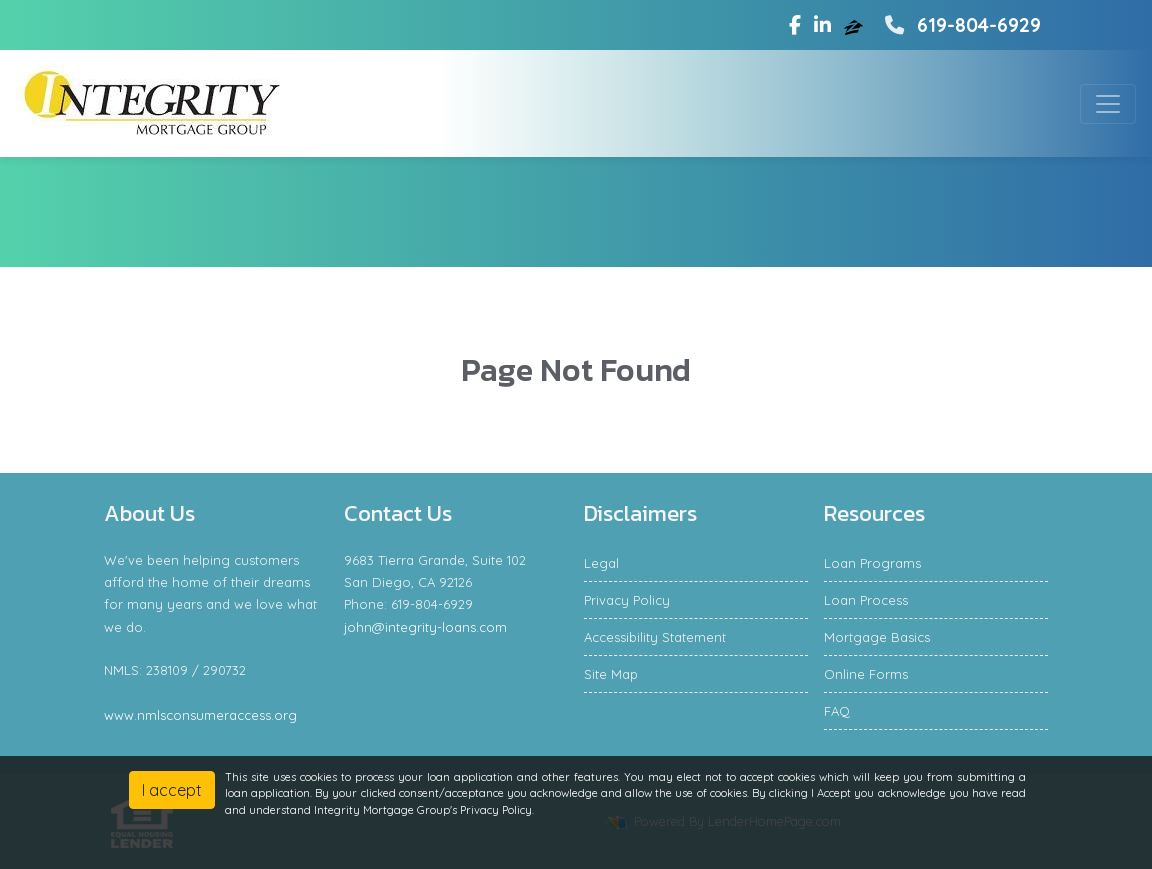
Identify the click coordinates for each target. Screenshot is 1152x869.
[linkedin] (822, 25)
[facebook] (795, 25)
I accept (172, 790)
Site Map (611, 674)
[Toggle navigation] (1108, 104)
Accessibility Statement (655, 637)
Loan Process (866, 600)
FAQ (837, 711)
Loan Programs (872, 563)
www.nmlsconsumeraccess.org (200, 715)
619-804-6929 (960, 25)
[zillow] (856, 25)
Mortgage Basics (877, 637)
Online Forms (866, 674)
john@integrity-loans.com (425, 627)
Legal (601, 563)
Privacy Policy (627, 600)
